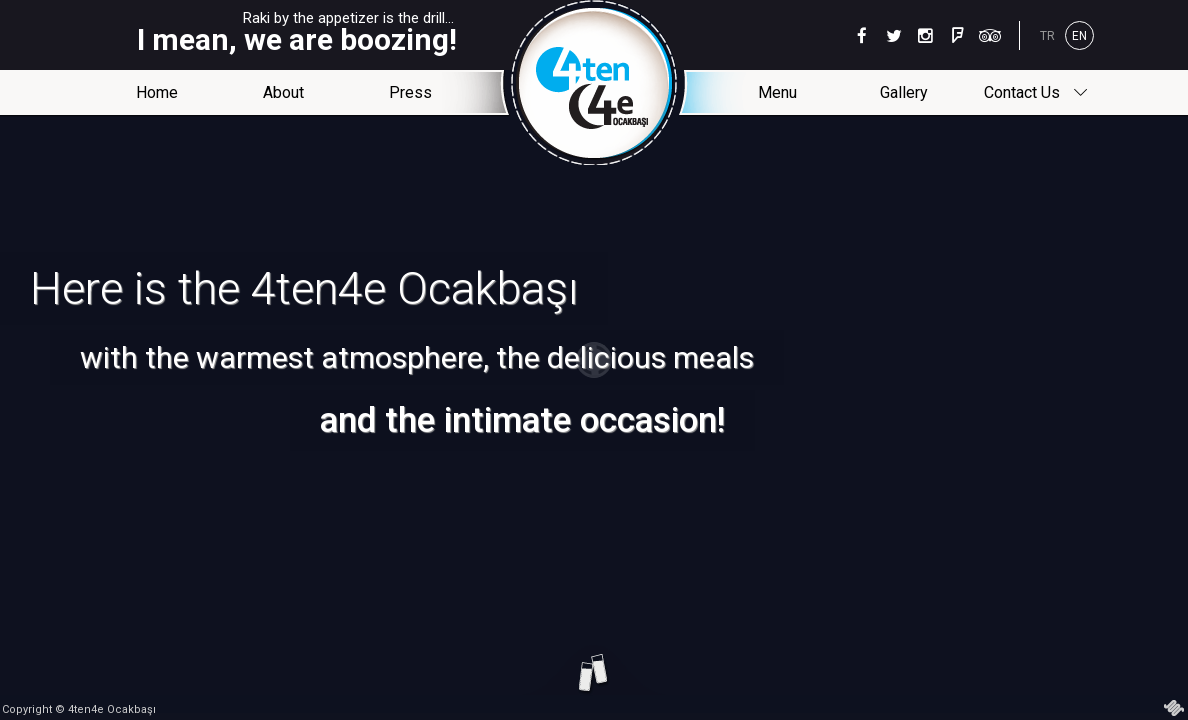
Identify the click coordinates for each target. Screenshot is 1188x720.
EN (1079, 36)
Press (410, 92)
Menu (777, 92)
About (283, 92)
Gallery (904, 92)
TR (1047, 36)
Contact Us (1035, 93)
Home (157, 92)
